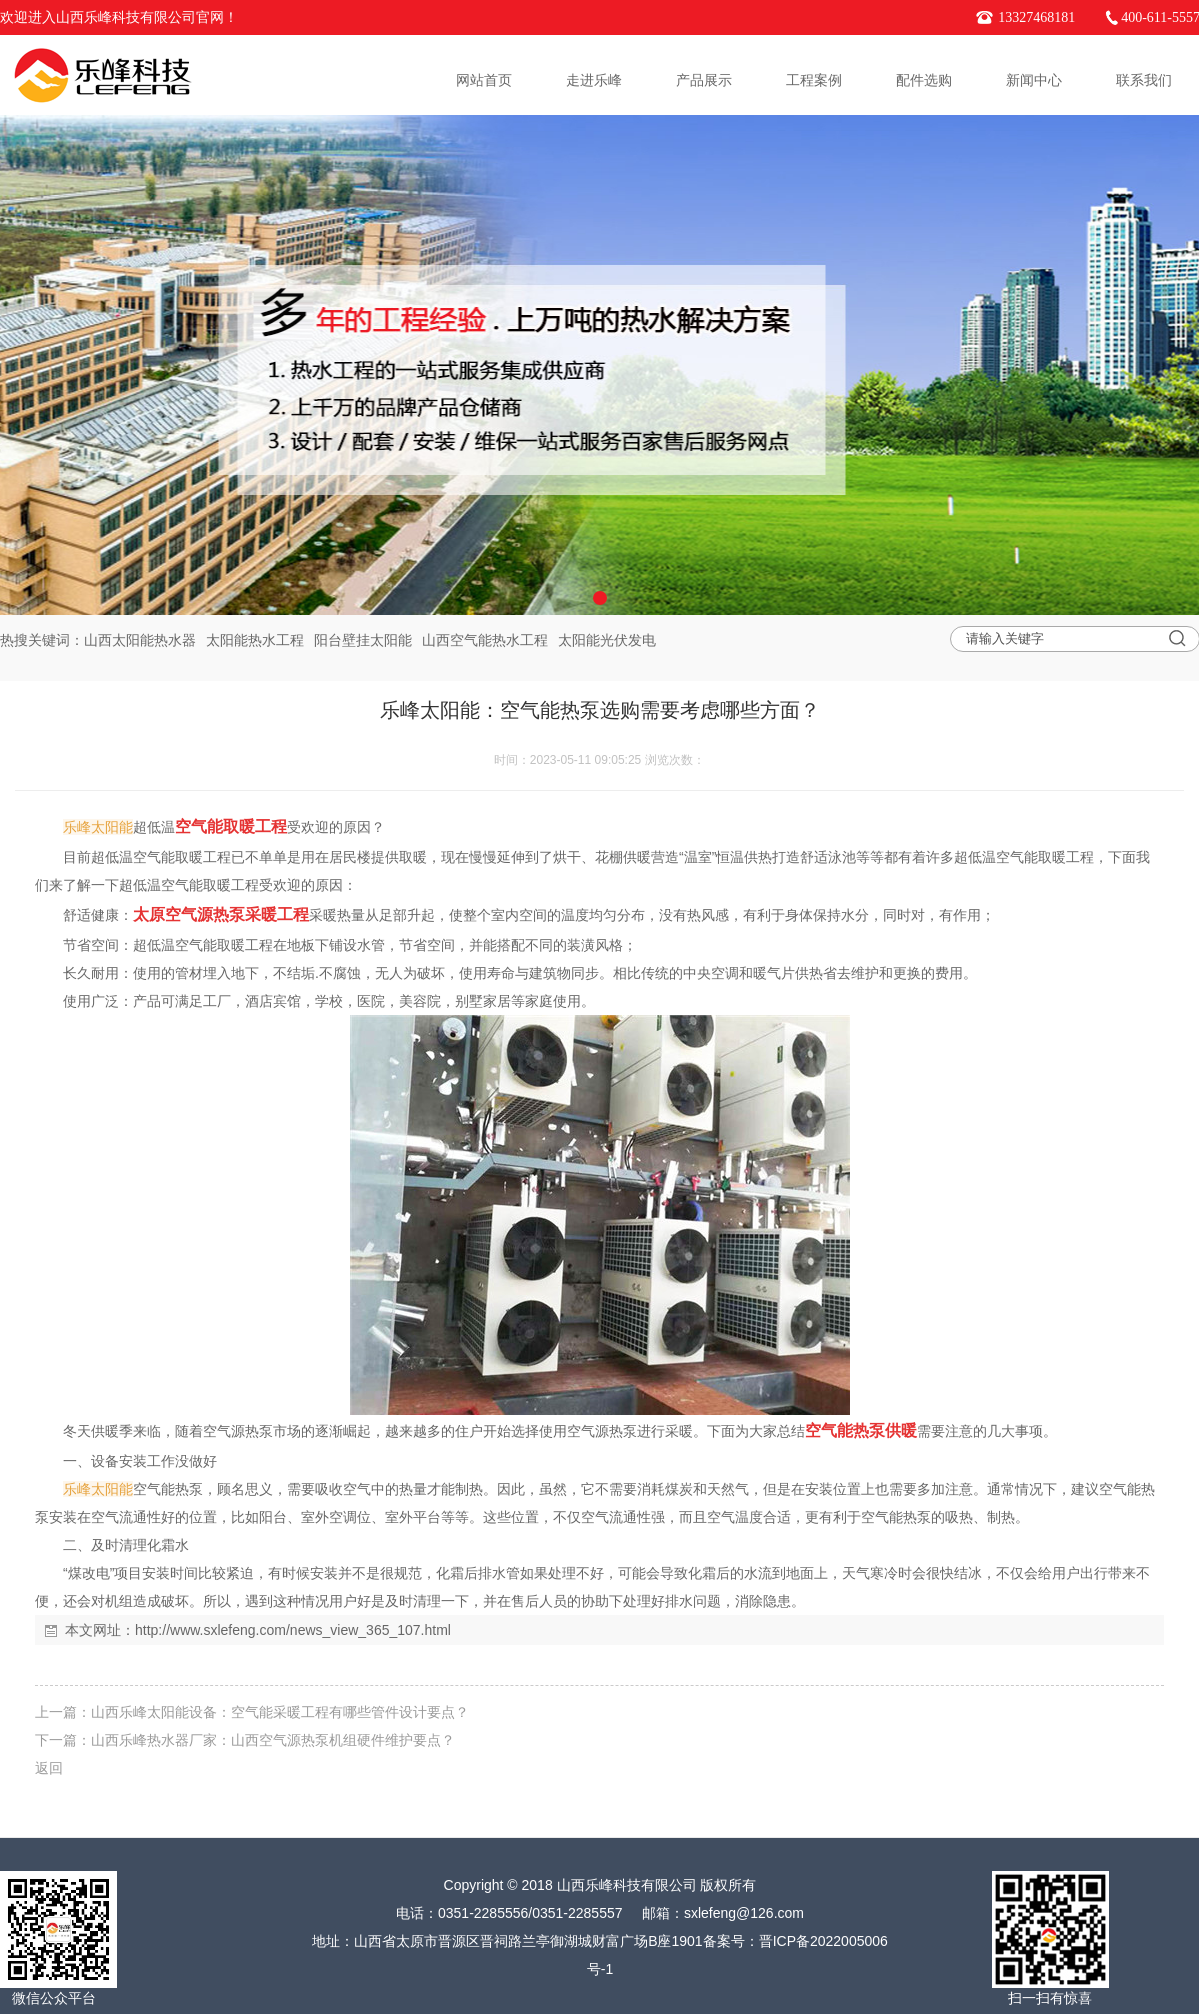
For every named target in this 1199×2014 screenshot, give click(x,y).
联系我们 (1144, 80)
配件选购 (924, 80)
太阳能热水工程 (255, 640)
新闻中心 (1034, 80)
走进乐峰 (594, 80)
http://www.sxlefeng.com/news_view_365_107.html (293, 1630)
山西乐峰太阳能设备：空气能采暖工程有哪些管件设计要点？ (280, 1712)
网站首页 (484, 80)
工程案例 (814, 80)
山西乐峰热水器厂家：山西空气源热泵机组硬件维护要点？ (273, 1740)
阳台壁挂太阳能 (363, 640)
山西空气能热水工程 (485, 640)
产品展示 (704, 80)
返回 (49, 1768)
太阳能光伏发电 (607, 640)
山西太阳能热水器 (140, 640)
